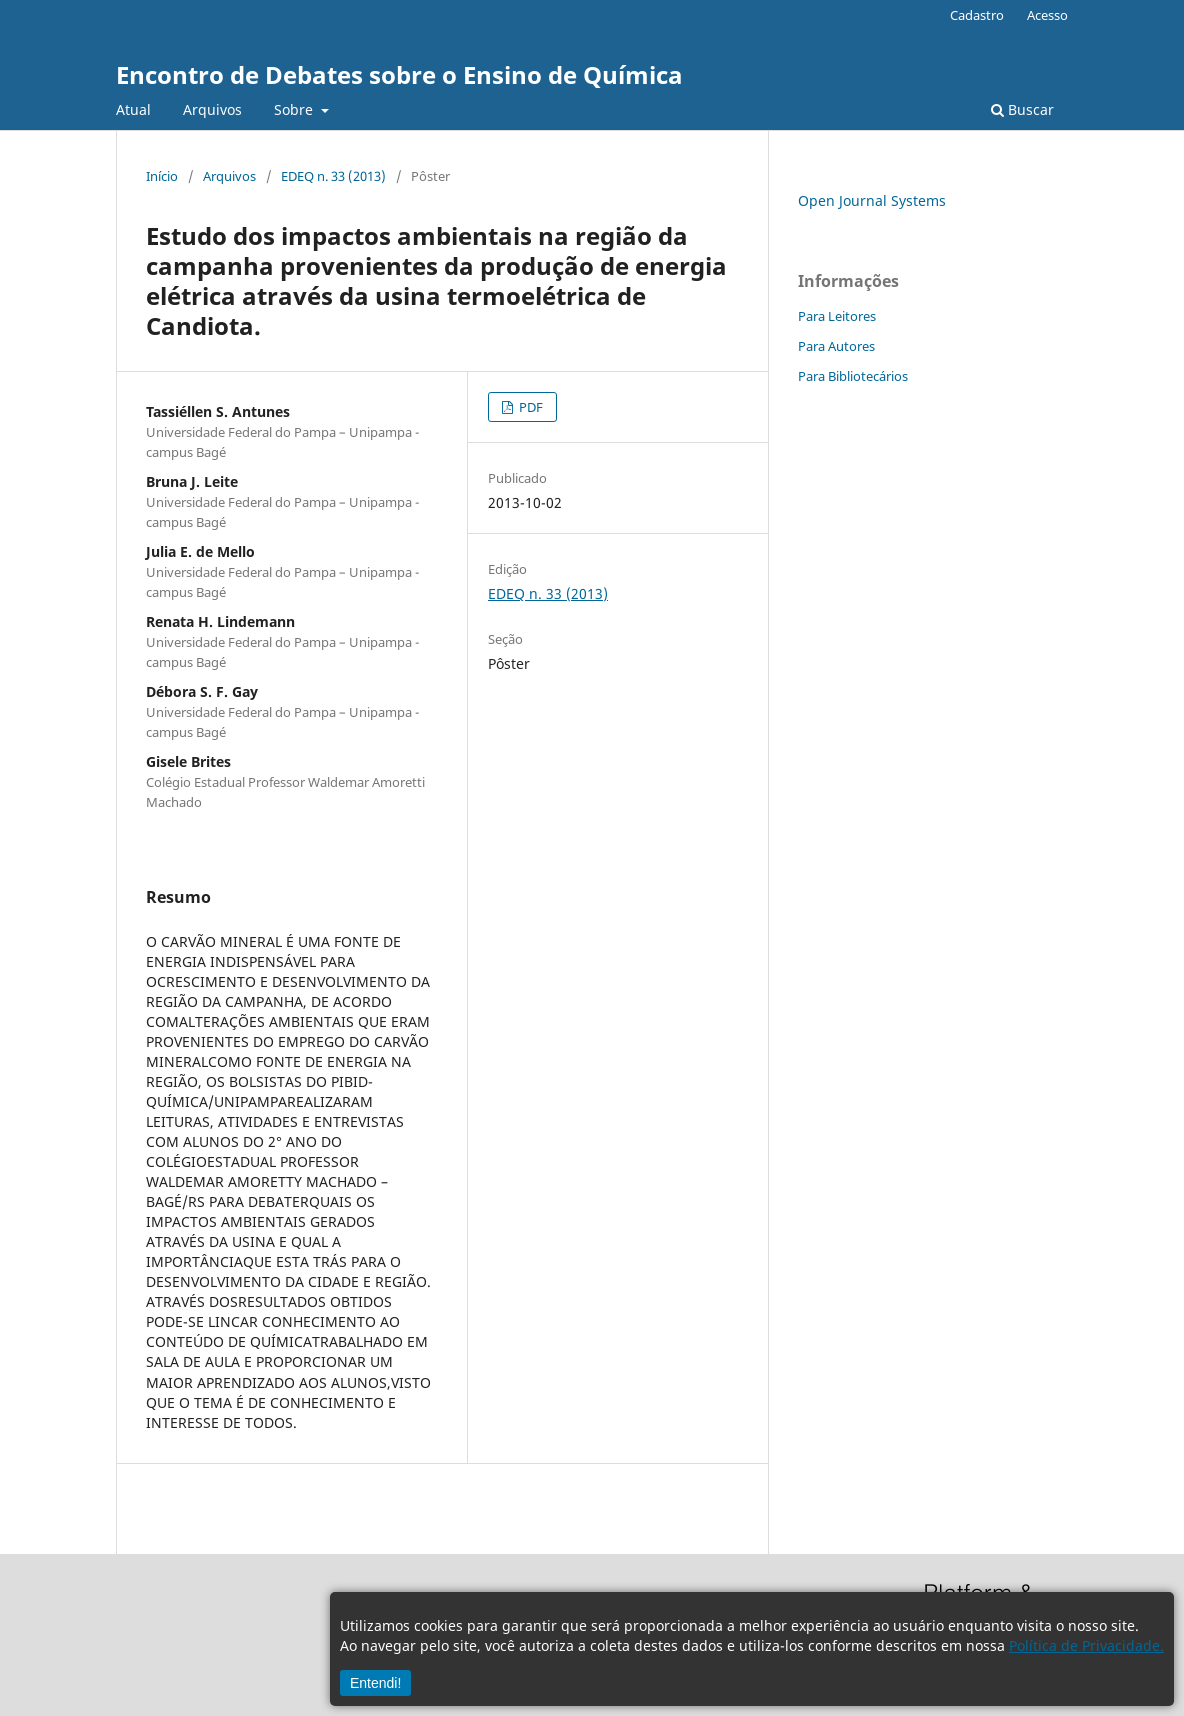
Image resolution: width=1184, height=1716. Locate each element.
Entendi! (375, 1683)
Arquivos (212, 109)
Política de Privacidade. (1086, 1645)
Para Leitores (837, 316)
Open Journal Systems (872, 200)
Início (162, 176)
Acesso (1047, 15)
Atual (133, 109)
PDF (529, 407)
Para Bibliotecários (853, 376)
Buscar (1022, 109)
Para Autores (836, 346)
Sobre (295, 109)
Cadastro (977, 15)
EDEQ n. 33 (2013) (333, 176)
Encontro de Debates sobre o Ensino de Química (399, 74)
